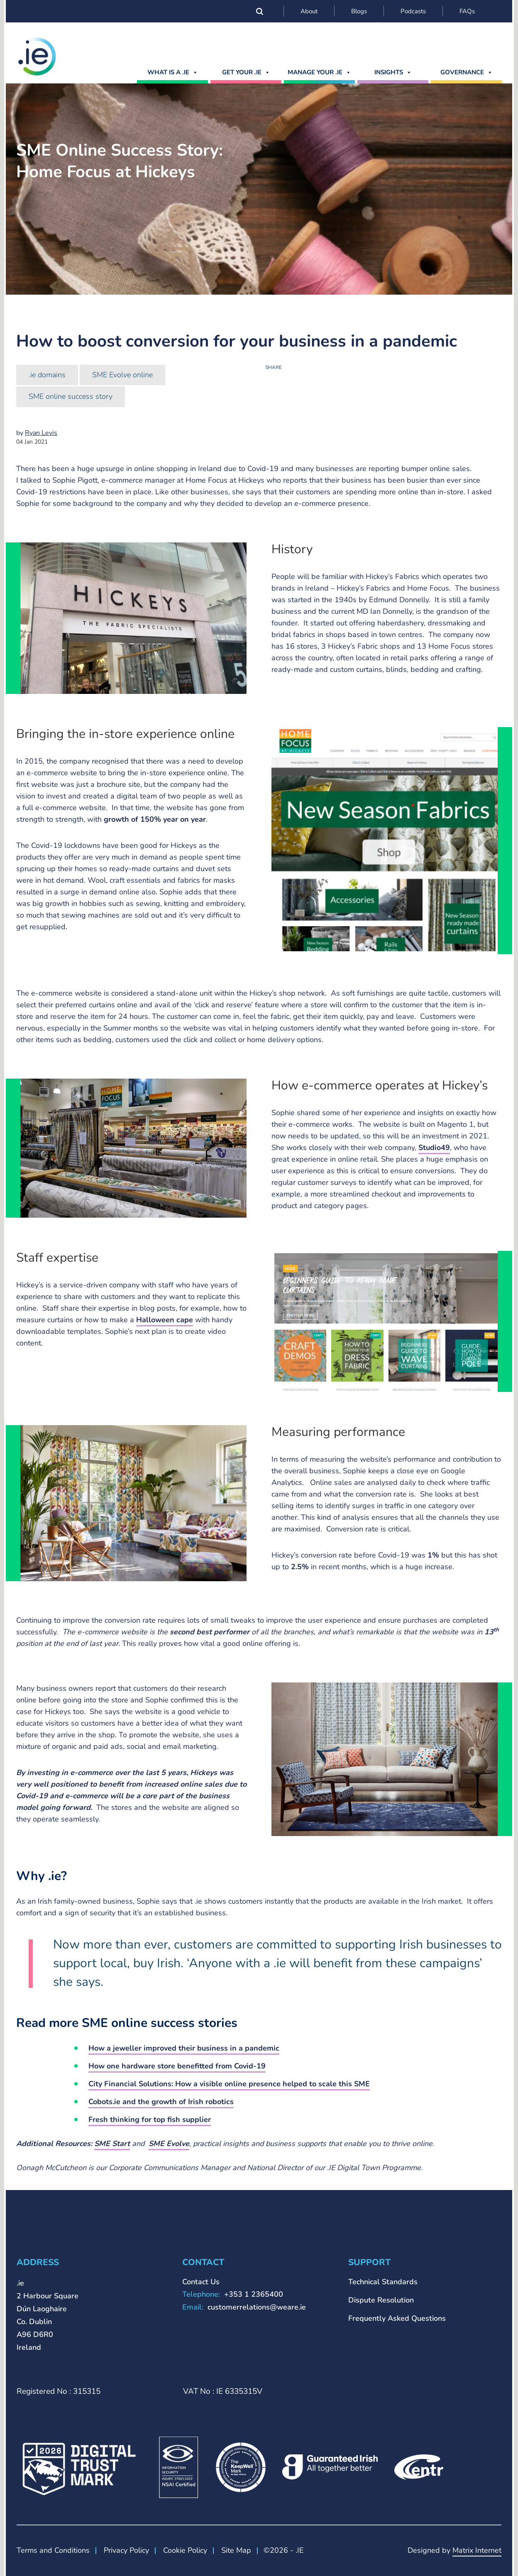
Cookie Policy (185, 2550)
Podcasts (413, 11)
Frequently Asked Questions (397, 2318)
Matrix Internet (476, 2550)
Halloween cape (164, 1320)
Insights (393, 72)
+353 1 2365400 (253, 2294)
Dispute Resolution (381, 2300)
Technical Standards (383, 2282)
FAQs (467, 11)
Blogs (359, 11)
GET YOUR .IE (246, 72)
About (309, 11)
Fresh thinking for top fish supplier (149, 2119)
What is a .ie (172, 72)
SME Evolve (169, 2144)
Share (273, 367)
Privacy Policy (126, 2550)
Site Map (236, 2550)
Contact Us (201, 2282)
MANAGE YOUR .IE (319, 72)
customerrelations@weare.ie (257, 2307)
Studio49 (434, 1147)
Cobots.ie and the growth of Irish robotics (161, 2102)
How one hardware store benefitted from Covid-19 (177, 2066)
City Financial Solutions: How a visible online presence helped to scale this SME (229, 2084)
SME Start (112, 2144)
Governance (466, 72)
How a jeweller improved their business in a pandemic (183, 2048)
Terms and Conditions (53, 2550)
